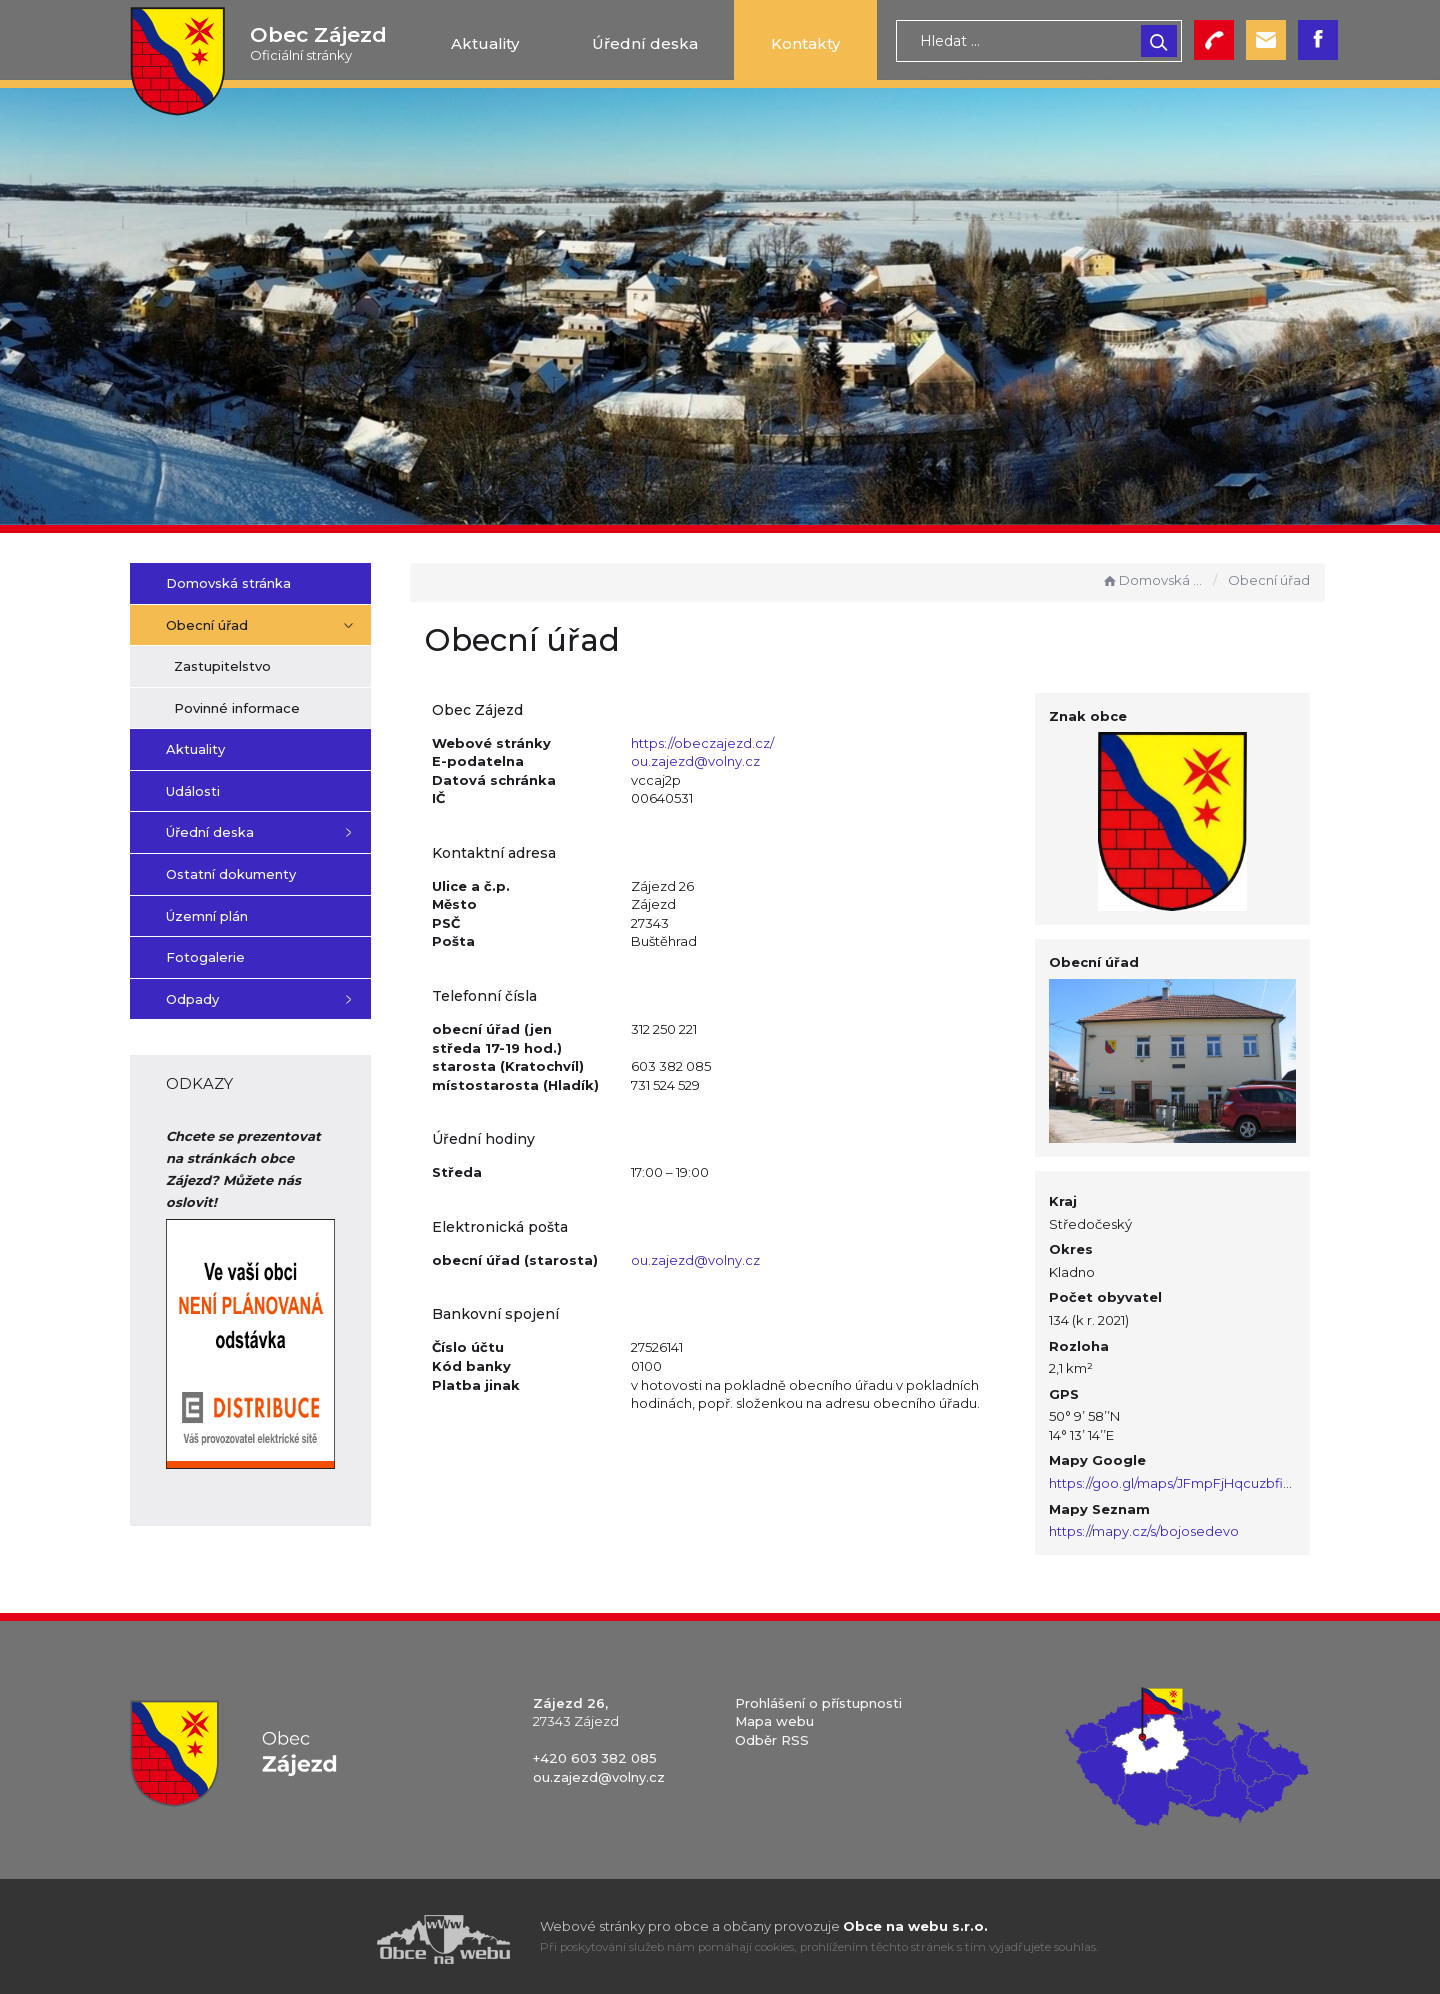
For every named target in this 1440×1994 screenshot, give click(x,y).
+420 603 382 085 (595, 1753)
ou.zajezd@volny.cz (714, 761)
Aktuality (485, 43)
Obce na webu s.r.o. (915, 1920)
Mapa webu (774, 1716)
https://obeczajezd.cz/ (721, 743)
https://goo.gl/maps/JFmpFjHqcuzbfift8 (1183, 1477)
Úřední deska (645, 43)
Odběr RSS (772, 1734)
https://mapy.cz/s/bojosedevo (1152, 1526)
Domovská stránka (1153, 580)
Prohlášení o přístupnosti (818, 1697)
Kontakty (805, 43)
